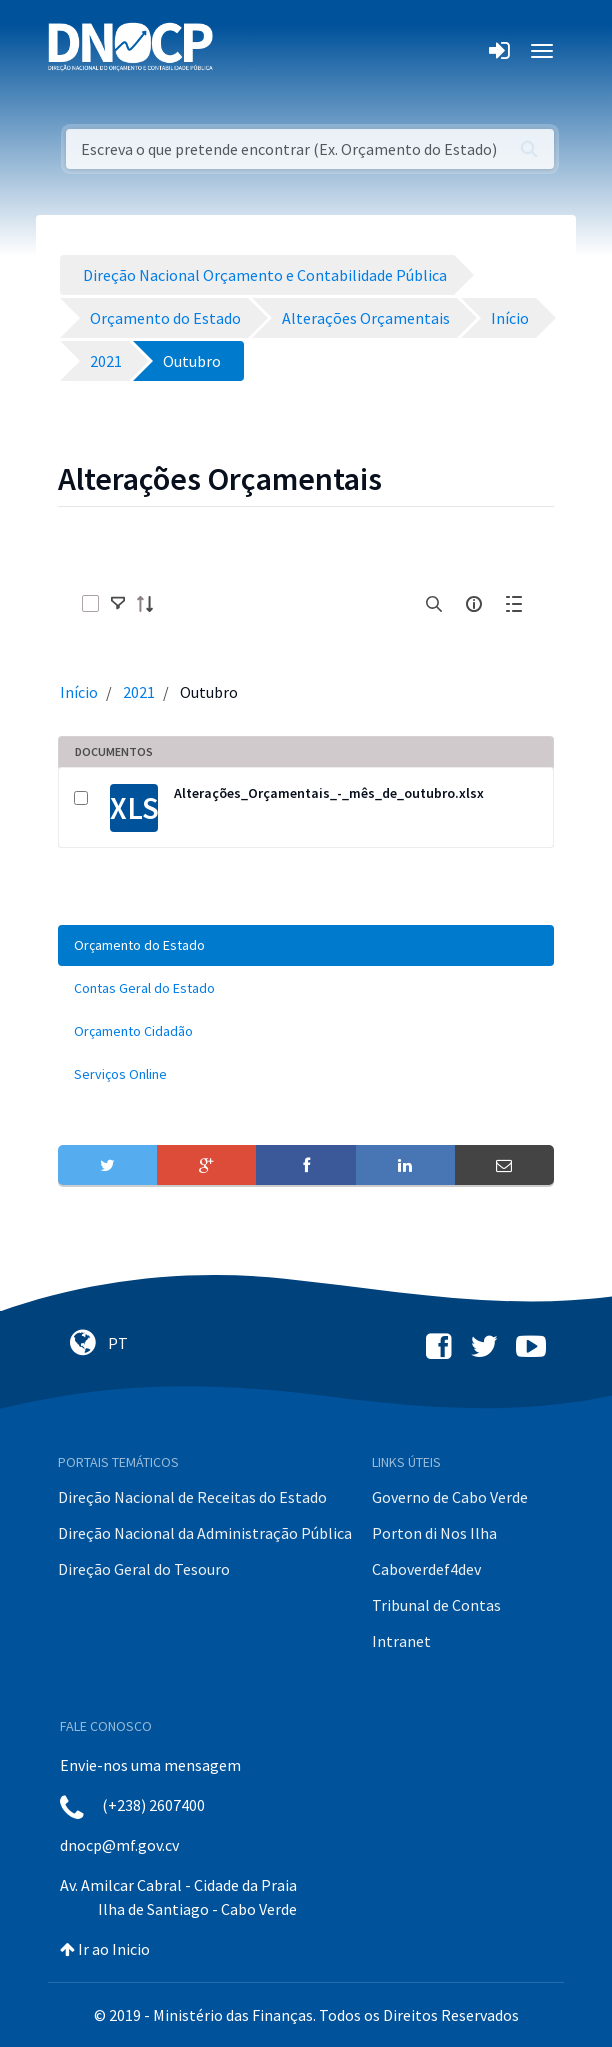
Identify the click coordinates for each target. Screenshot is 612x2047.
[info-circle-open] (474, 604)
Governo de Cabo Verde (450, 1497)
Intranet (401, 1641)
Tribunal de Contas (436, 1605)
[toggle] (118, 604)
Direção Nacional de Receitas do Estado (192, 1497)
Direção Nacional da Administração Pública (205, 1533)
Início (79, 692)
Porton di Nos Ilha (434, 1533)
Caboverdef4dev (426, 1569)
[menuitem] (306, 945)
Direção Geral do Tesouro (144, 1569)
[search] (434, 604)
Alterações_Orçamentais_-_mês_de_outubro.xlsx (329, 793)
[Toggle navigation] (239, 51)
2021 (139, 692)
